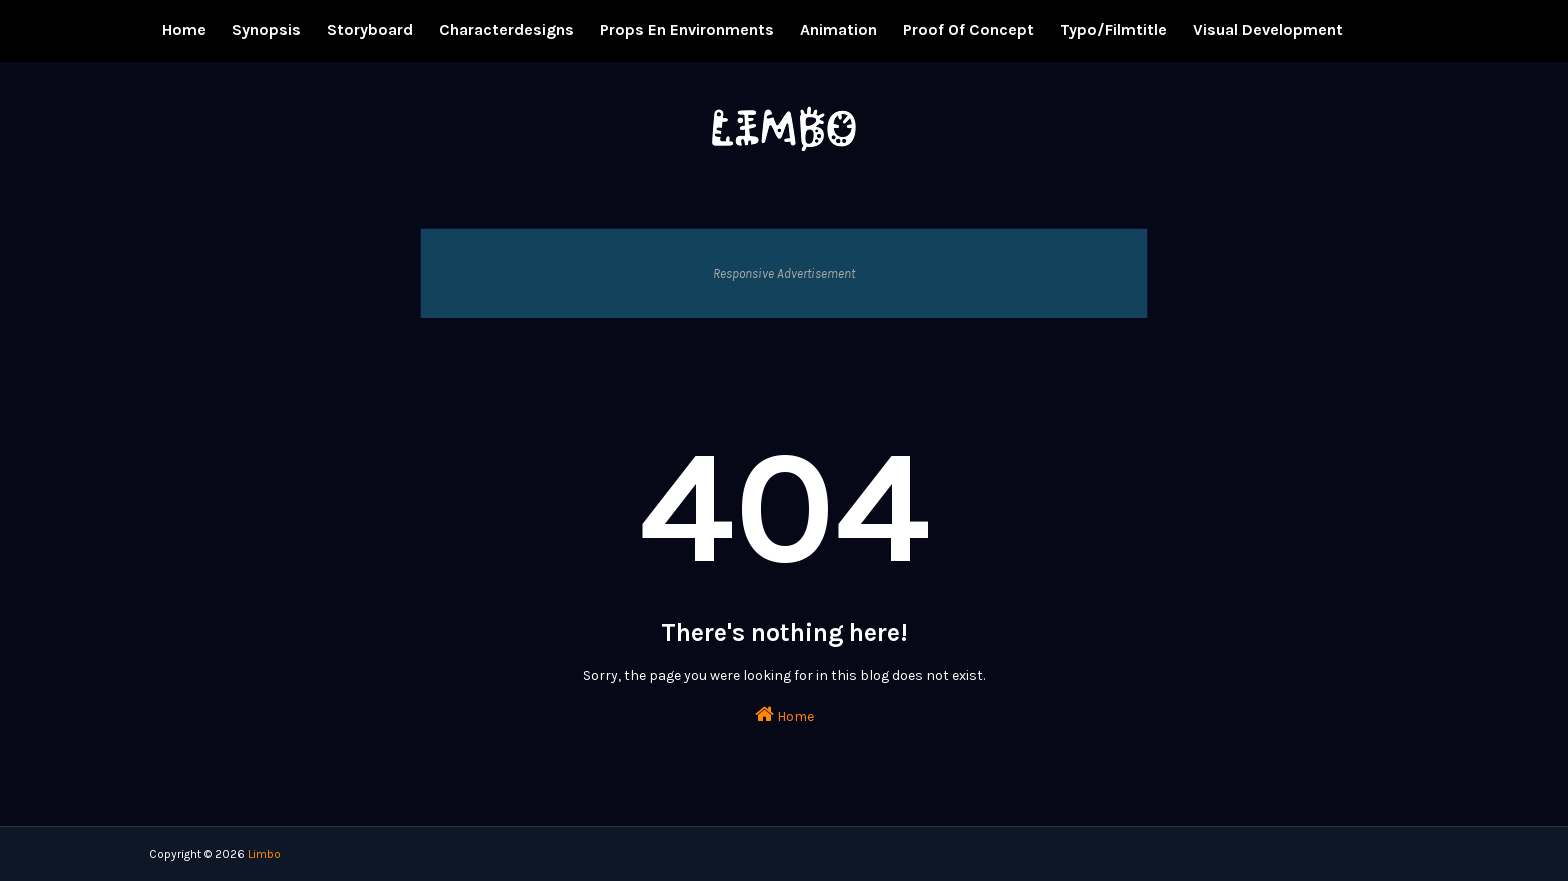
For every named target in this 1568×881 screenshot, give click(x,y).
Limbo (264, 854)
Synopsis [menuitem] (266, 29)
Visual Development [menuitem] (1268, 29)
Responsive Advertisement (784, 273)
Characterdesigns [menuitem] (506, 29)
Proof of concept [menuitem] (968, 29)
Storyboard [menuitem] (370, 29)
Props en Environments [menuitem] (687, 29)
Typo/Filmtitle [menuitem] (1113, 29)
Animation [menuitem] (838, 29)
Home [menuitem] (184, 29)
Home (784, 714)
